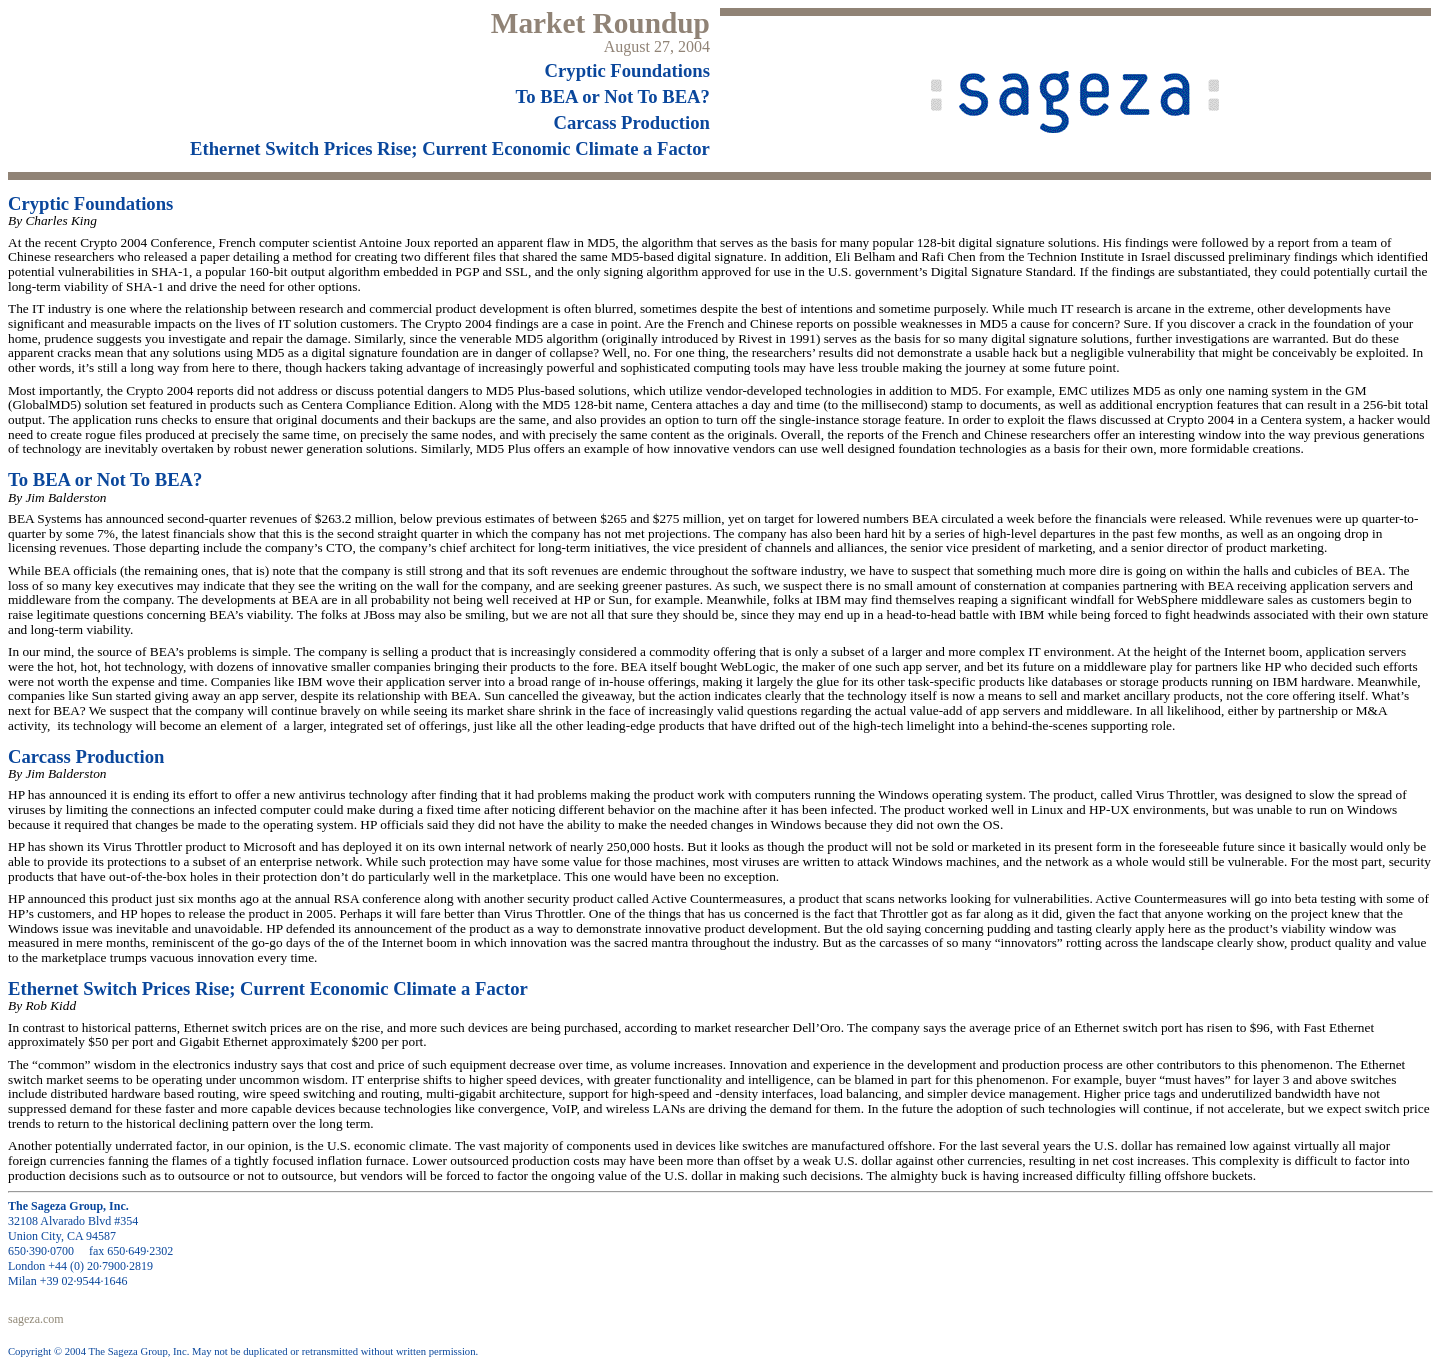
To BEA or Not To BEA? (613, 96)
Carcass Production (632, 122)
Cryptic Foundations (627, 70)
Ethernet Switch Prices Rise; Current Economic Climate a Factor (450, 148)
